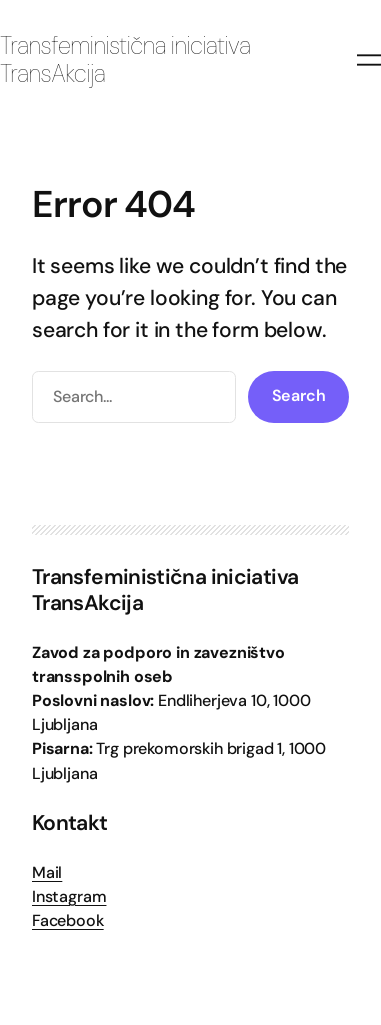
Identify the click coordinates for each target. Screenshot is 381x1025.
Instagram (69, 896)
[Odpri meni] (369, 60)
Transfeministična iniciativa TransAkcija (125, 60)
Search (299, 395)
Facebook (68, 920)
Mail (47, 872)
